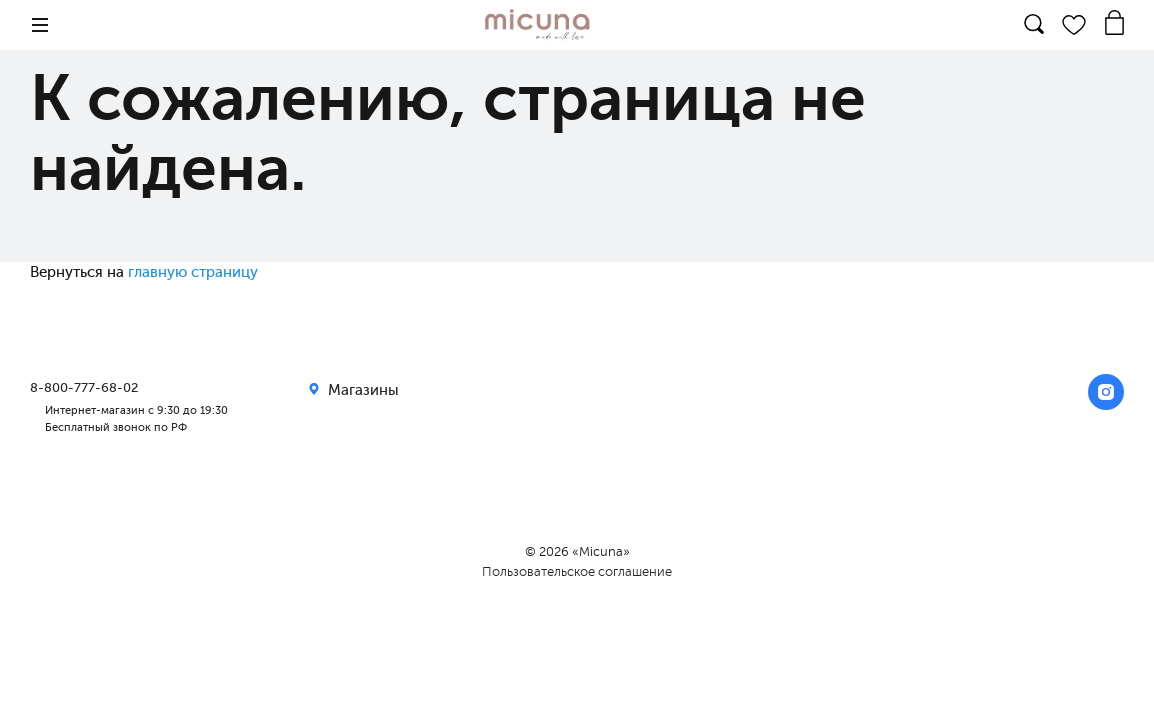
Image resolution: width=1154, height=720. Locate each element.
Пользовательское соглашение (577, 571)
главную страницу (193, 272)
